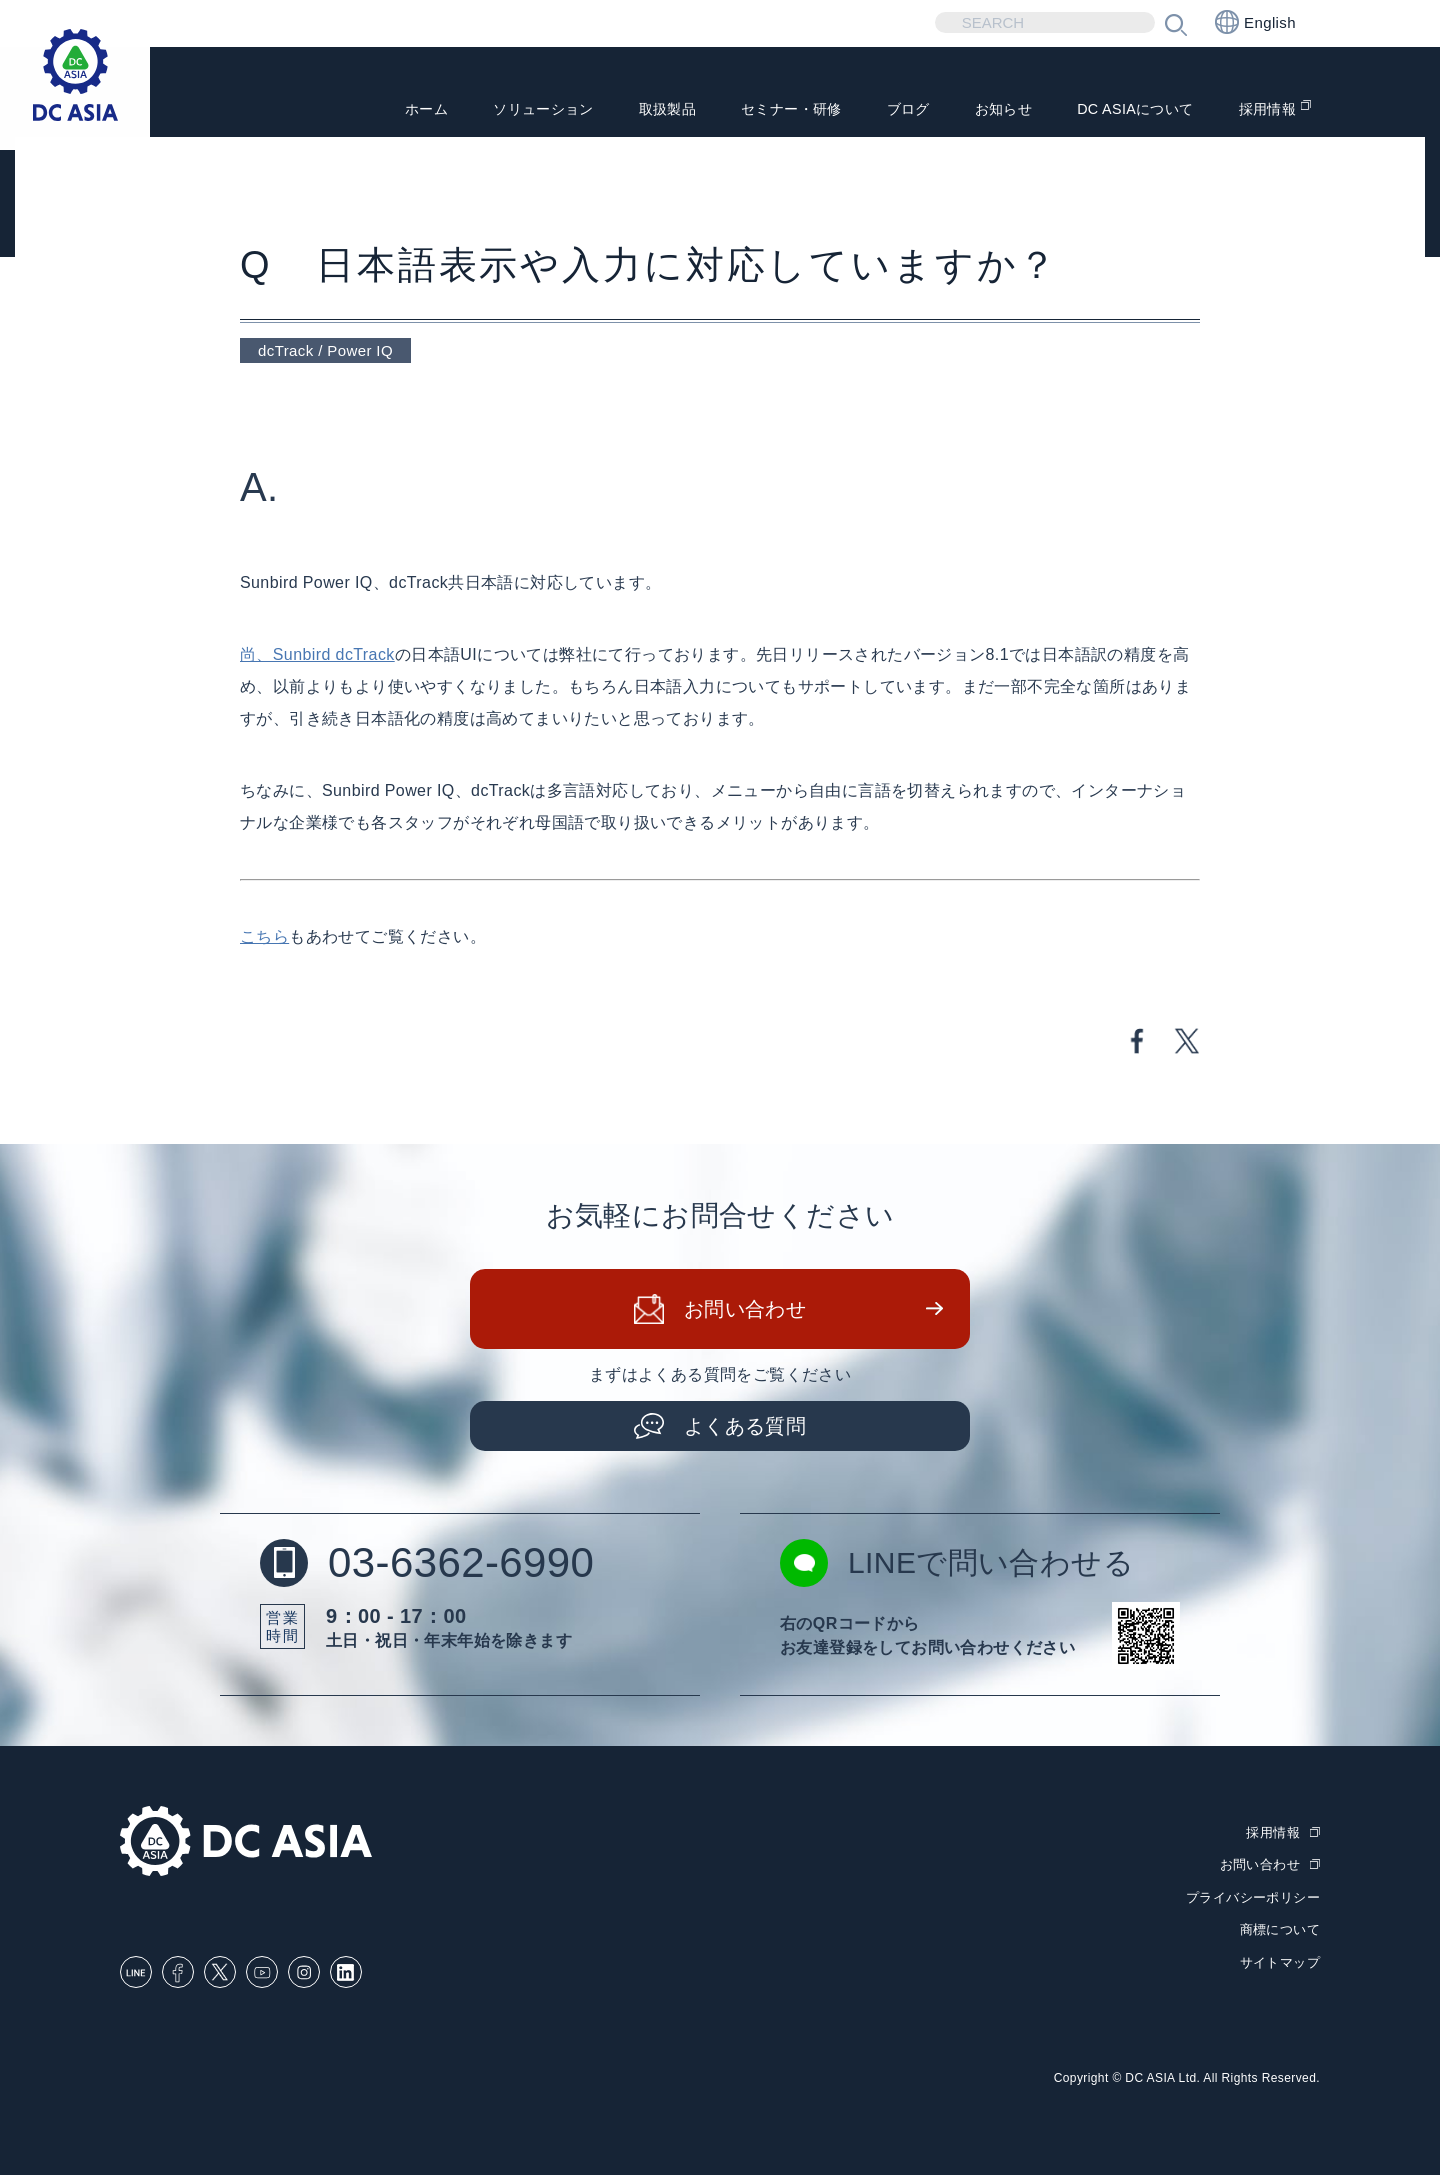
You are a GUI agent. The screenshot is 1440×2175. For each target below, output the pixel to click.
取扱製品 (612, 110)
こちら (264, 936)
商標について (1280, 1929)
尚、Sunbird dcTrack (317, 654)
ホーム (349, 110)
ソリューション (476, 110)
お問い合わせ (745, 1309)
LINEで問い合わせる (957, 1563)
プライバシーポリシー (1253, 1897)
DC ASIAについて (1120, 110)
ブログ (873, 110)
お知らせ (976, 110)
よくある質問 (745, 1426)
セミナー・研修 (746, 110)
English (1255, 22)
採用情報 (1263, 110)
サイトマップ (1280, 1962)
